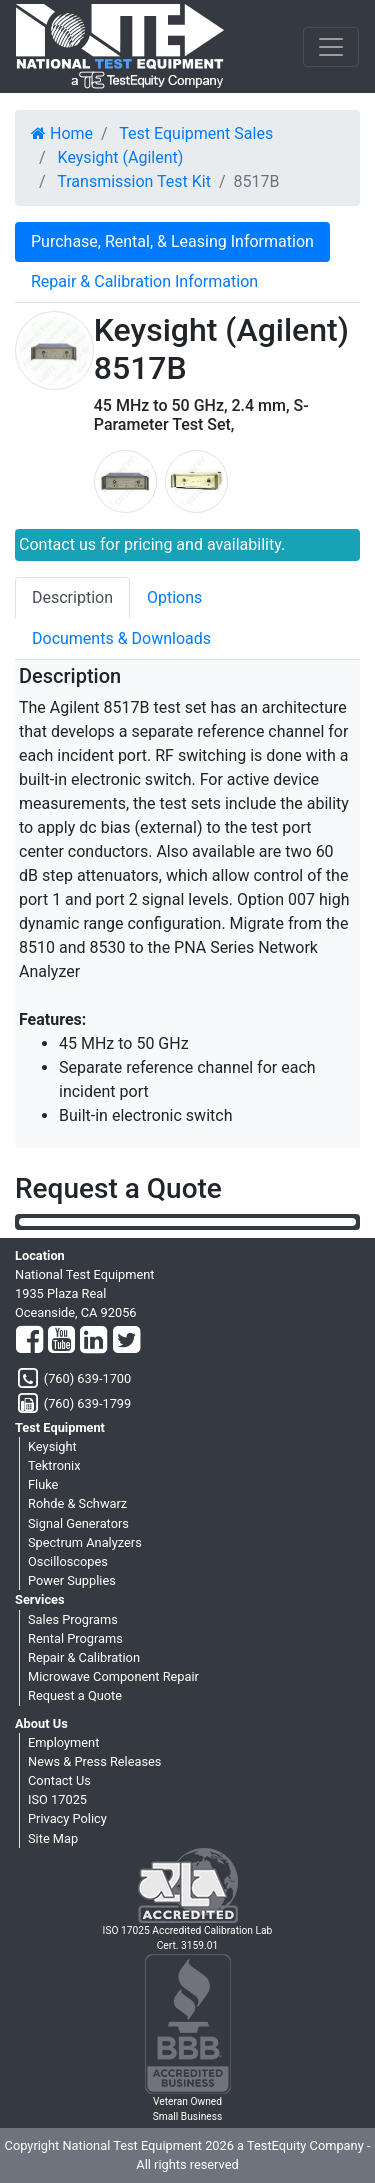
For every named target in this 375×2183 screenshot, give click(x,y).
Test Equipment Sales (196, 133)
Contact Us (59, 1780)
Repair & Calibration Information (144, 281)
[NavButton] (331, 47)
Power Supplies (72, 1580)
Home (62, 133)
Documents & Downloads (121, 638)
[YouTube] (61, 1341)
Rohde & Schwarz (77, 1503)
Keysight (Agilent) (121, 157)
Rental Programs (75, 1638)
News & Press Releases (94, 1761)
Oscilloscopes (68, 1561)
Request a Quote (75, 1695)
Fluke (43, 1484)
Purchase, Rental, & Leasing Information (172, 241)
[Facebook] (29, 1341)
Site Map (53, 1838)
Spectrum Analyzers (85, 1542)
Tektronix (54, 1465)
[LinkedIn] (93, 1341)
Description (72, 597)
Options (174, 597)
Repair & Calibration (84, 1657)
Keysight (52, 1446)
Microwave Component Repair (113, 1676)
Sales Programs (73, 1619)
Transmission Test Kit (134, 181)
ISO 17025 (57, 1799)
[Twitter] (126, 1341)
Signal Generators (78, 1523)
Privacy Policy (67, 1818)
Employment (63, 1742)
